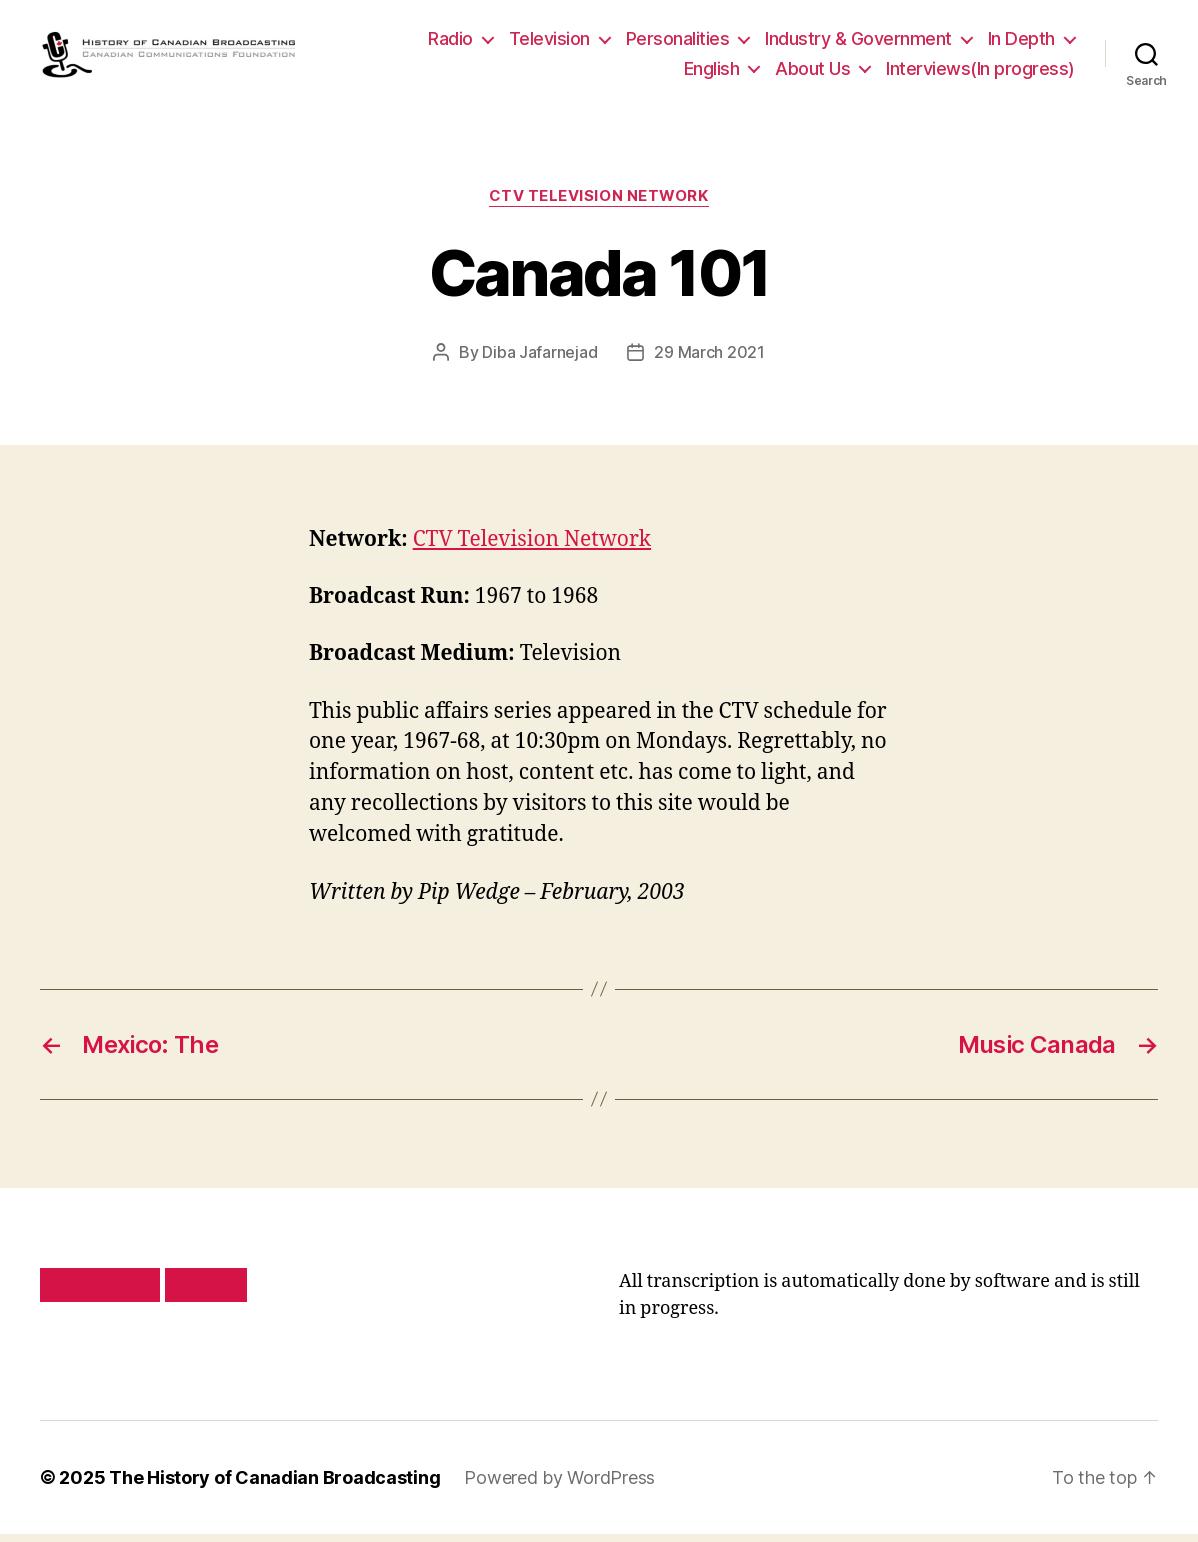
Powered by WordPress (559, 1485)
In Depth (1021, 43)
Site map (206, 1293)
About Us (812, 72)
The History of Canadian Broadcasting (274, 1485)
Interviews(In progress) (980, 72)
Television (549, 43)
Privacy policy (100, 1293)
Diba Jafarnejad (539, 361)
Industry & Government (858, 43)
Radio (450, 43)
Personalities (678, 43)
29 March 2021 (709, 361)
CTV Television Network (599, 206)
